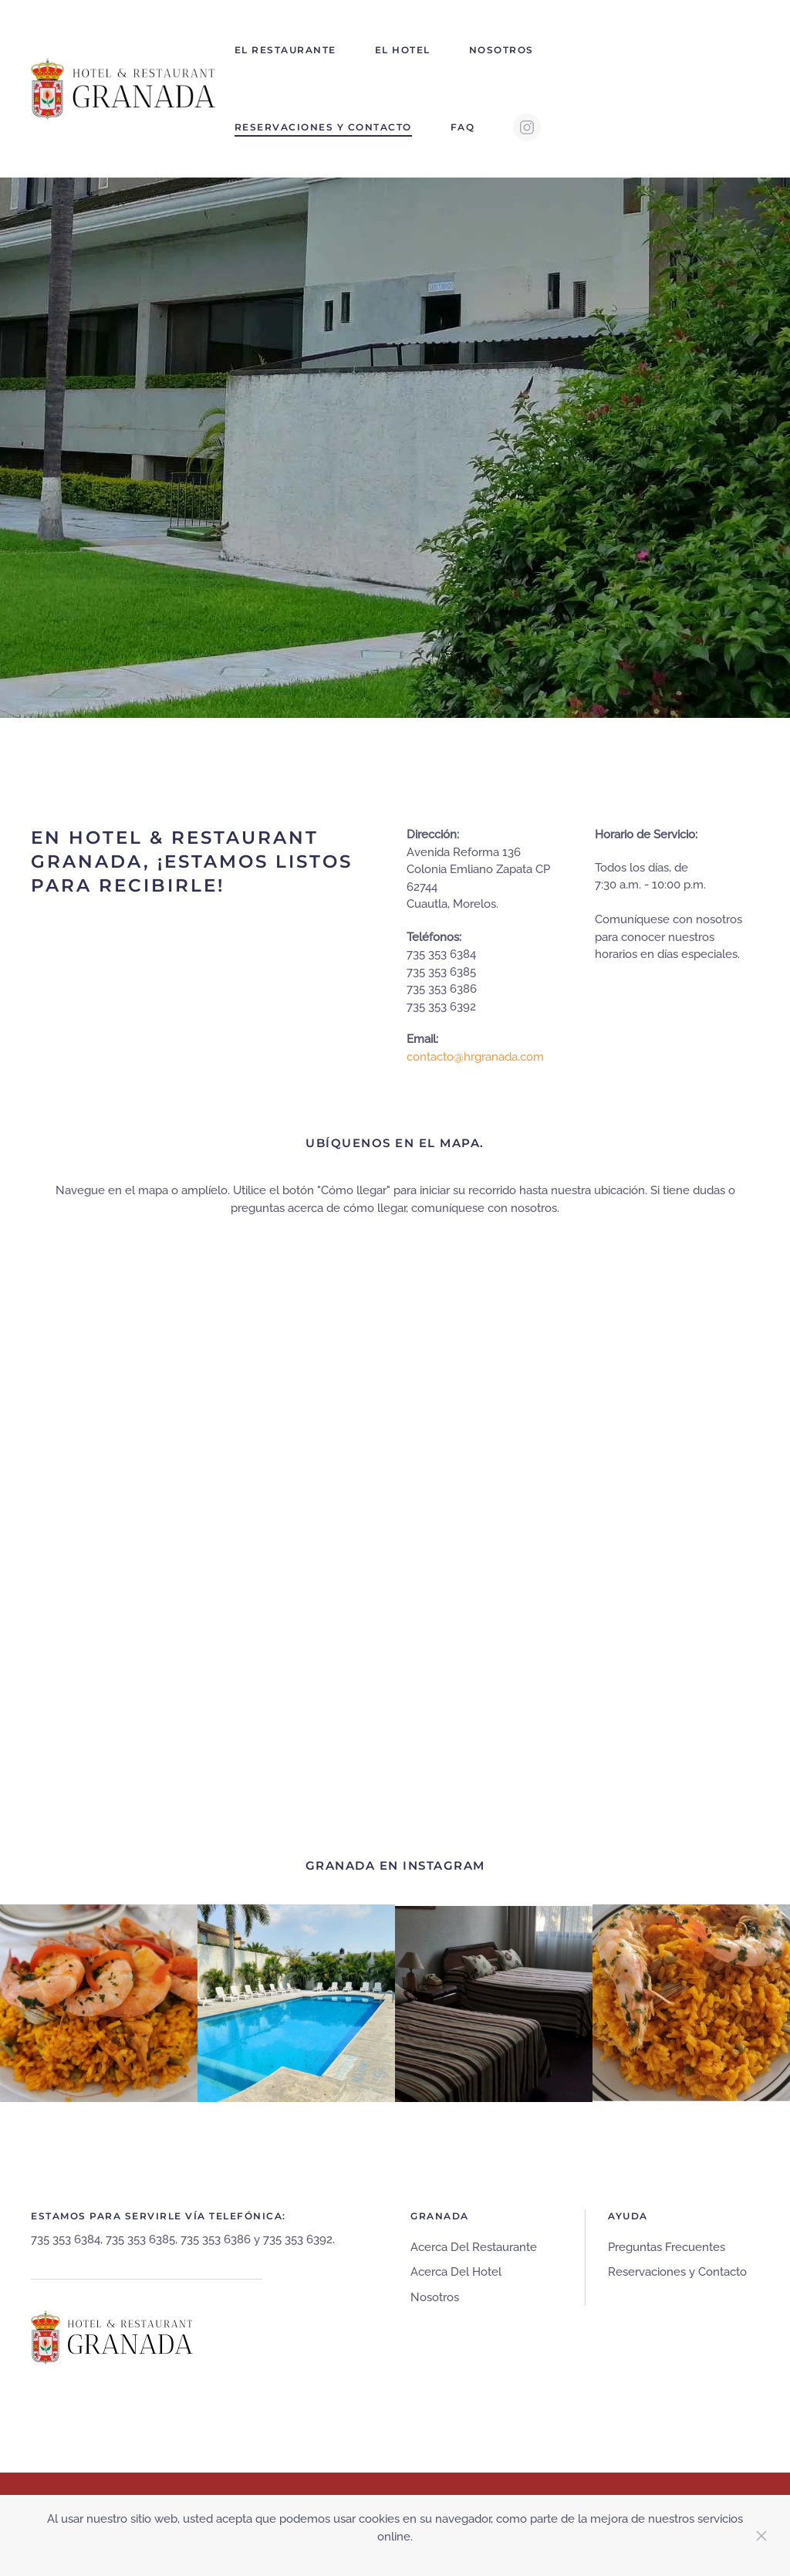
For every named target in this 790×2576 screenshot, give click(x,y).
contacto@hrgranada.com (475, 1057)
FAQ (463, 127)
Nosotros (501, 50)
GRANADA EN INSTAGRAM (395, 1865)
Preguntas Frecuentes (666, 2247)
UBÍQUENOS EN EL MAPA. (395, 1143)
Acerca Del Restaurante (473, 2247)
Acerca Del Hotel (455, 2272)
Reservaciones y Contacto (323, 127)
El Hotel (402, 50)
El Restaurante (285, 50)
